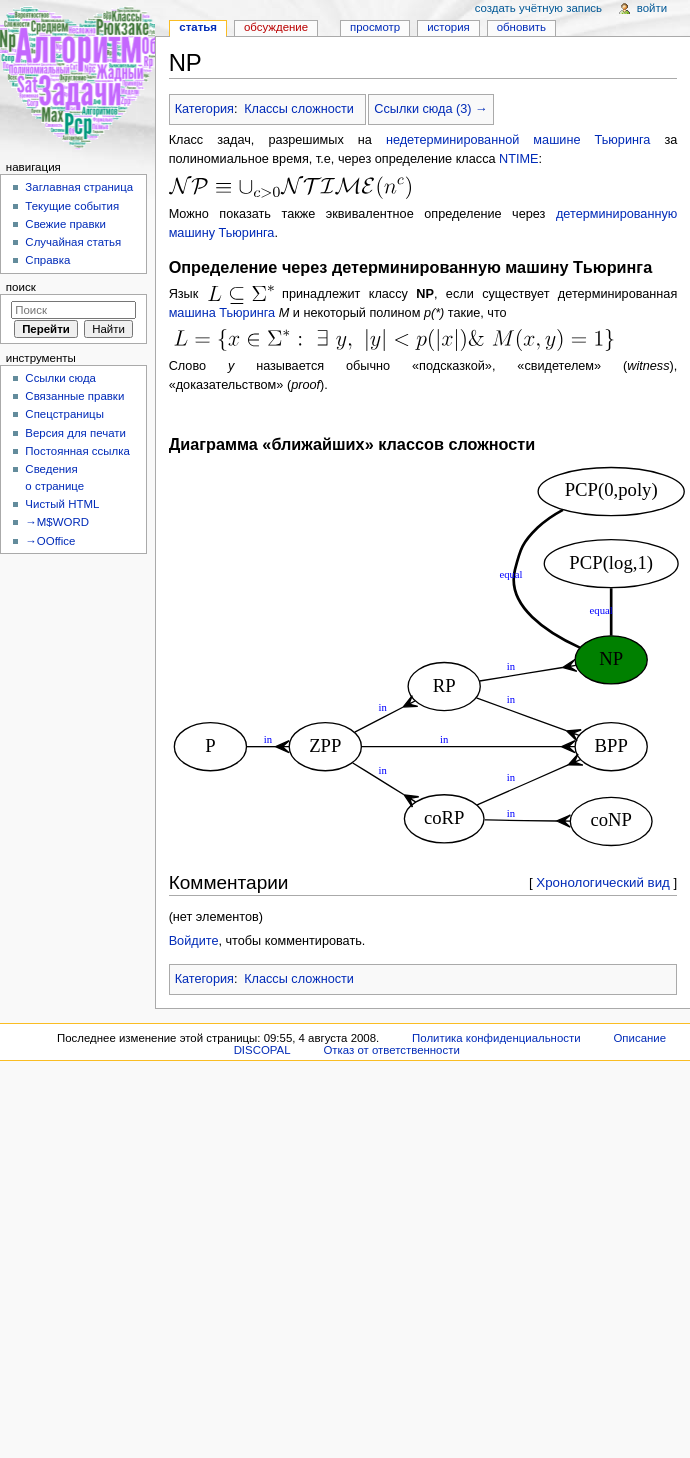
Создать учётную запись (538, 8)
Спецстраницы (64, 414)
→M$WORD (57, 522)
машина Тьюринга (222, 313)
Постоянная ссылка (77, 451)
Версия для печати (75, 433)
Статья (198, 27)
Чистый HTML (62, 504)
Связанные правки (74, 396)
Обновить (521, 27)
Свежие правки (65, 224)
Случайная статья (73, 242)
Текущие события (72, 206)
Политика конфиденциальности (496, 1038)
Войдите (194, 941)
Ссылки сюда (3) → (430, 109)
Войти (652, 8)
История (448, 27)
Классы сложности (299, 109)
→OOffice (50, 541)
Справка (47, 260)
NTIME (518, 159)
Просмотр (375, 27)
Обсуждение (276, 27)
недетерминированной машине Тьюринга (518, 140)
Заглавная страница (79, 187)
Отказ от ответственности (391, 1050)
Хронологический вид (603, 882)
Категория (204, 109)
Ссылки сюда (60, 378)
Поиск (21, 287)
